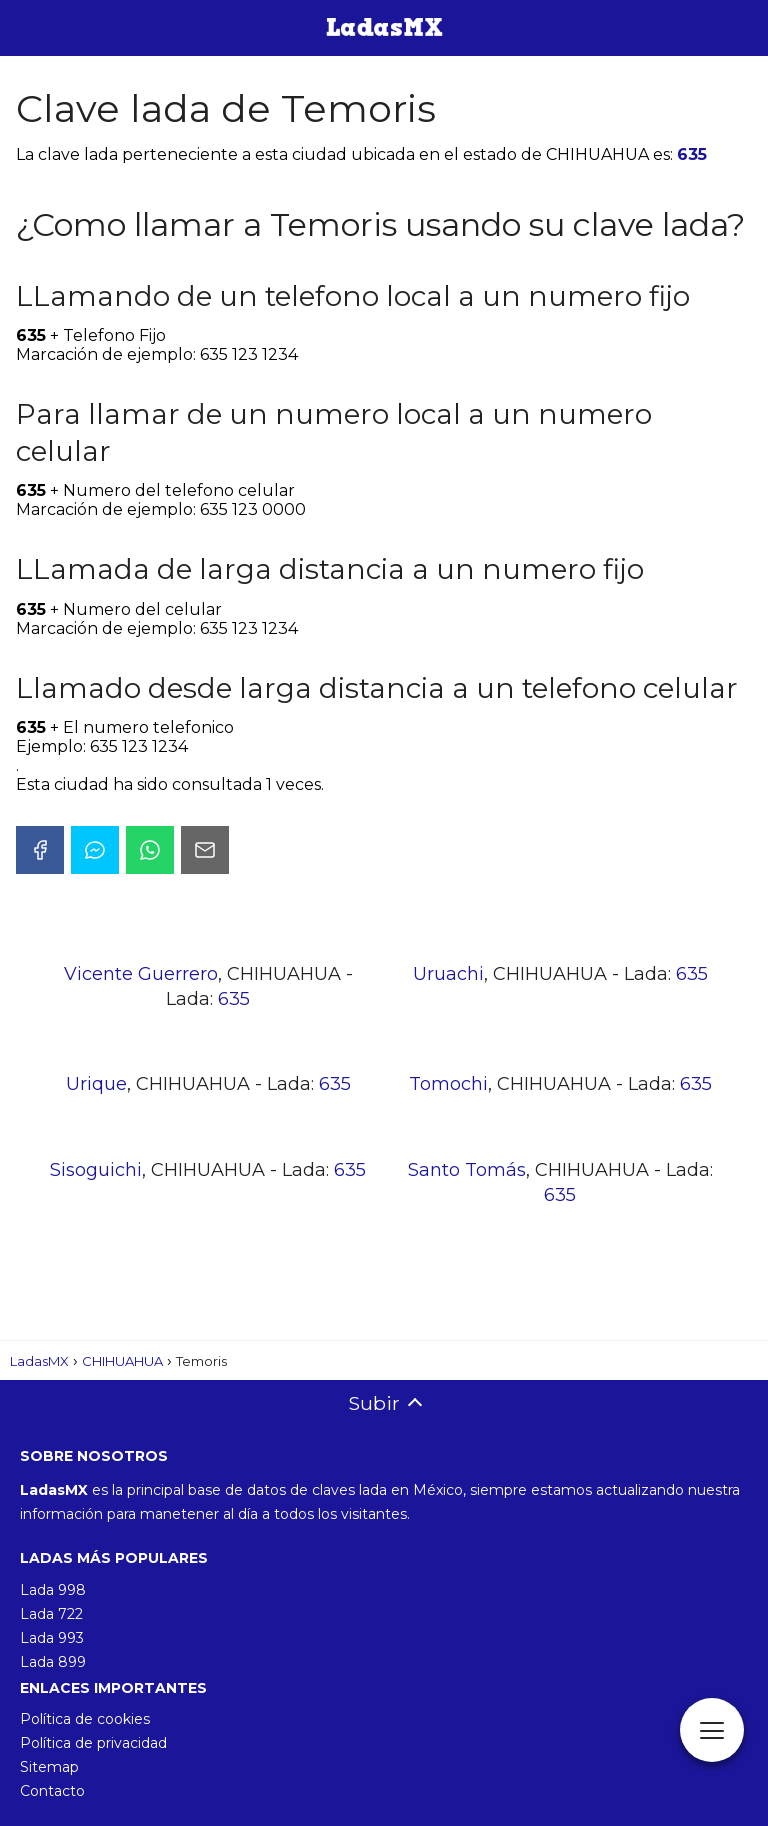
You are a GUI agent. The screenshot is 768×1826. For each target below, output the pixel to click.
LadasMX (39, 1361)
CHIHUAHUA (122, 1361)
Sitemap (49, 1767)
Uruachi (448, 974)
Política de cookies (85, 1719)
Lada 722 (51, 1614)
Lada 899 (53, 1662)
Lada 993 (52, 1638)
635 (692, 154)
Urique (96, 1084)
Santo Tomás (467, 1170)
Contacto (52, 1791)
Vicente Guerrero (141, 974)
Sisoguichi (96, 1170)
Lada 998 (53, 1590)
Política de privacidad (93, 1743)
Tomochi (448, 1084)
